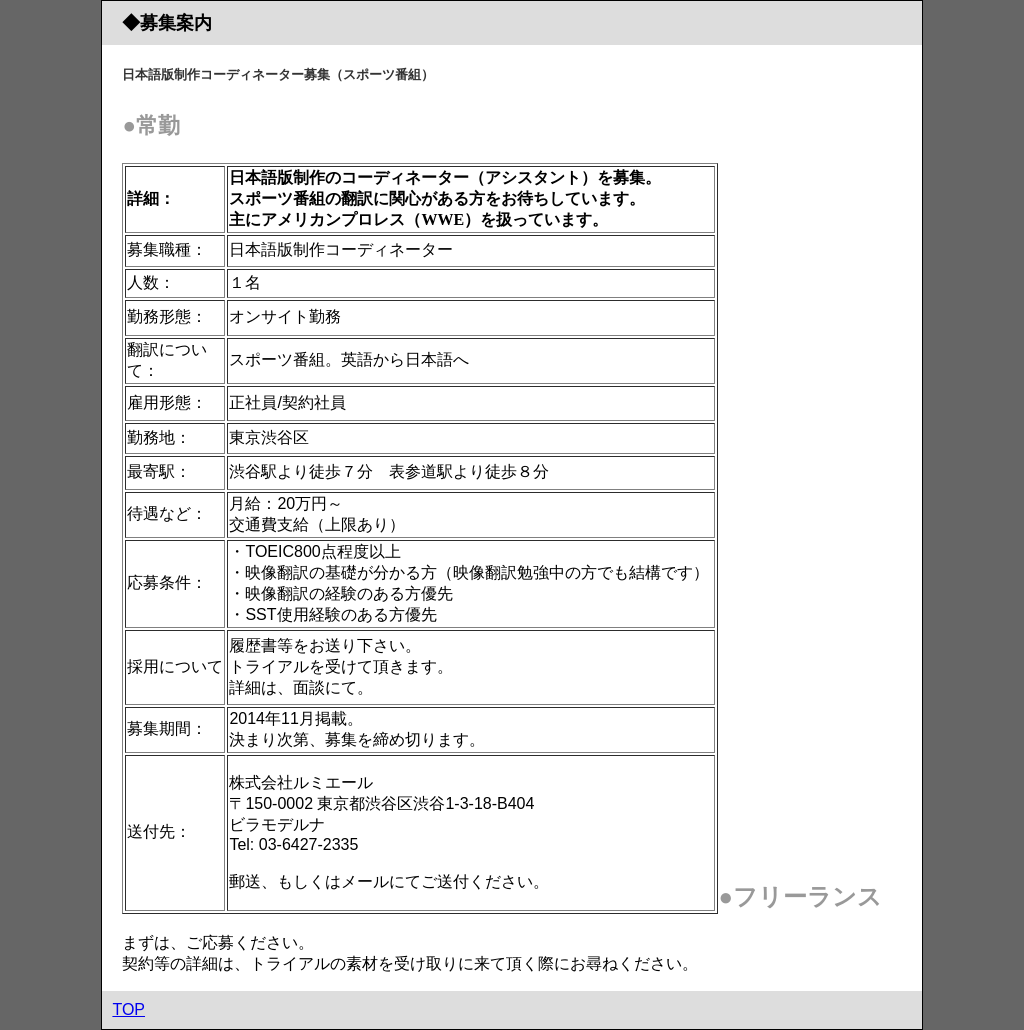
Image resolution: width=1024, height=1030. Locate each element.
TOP (128, 1009)
